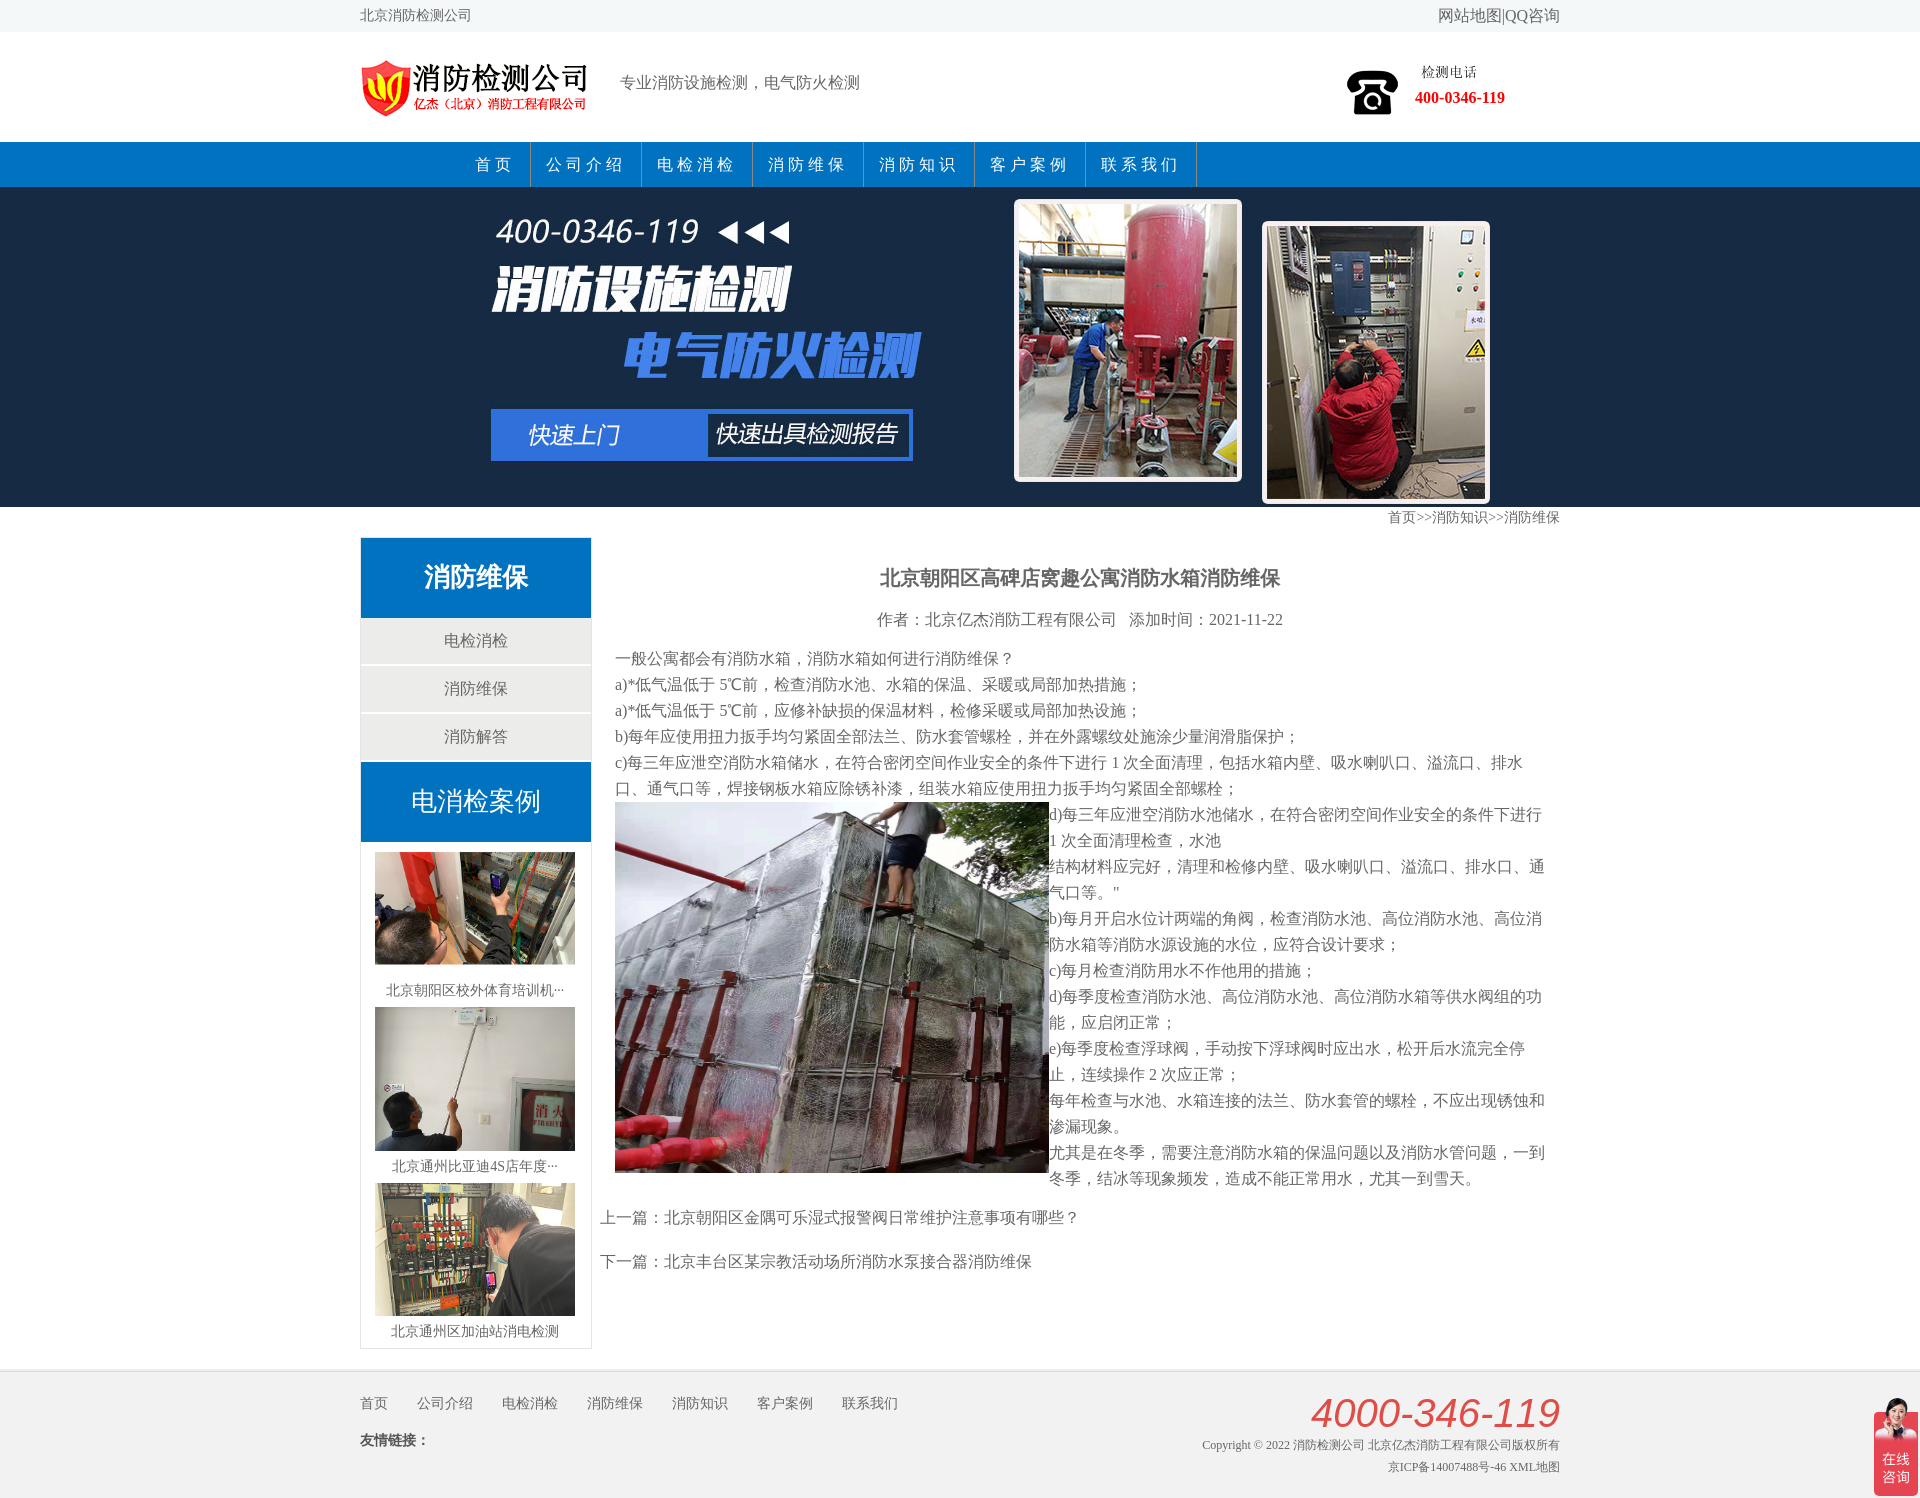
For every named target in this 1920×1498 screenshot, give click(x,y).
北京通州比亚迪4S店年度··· (474, 1166)
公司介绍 (586, 164)
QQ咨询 (1532, 15)
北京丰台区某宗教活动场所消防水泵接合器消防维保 (848, 1261)
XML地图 (1534, 1467)
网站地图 (1470, 15)
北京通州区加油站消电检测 (475, 1331)
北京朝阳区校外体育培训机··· (475, 990)
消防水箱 (839, 658)
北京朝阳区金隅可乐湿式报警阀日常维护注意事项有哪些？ (872, 1217)
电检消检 (697, 164)
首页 (495, 164)
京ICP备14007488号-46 (1447, 1467)
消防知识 (919, 164)
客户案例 (1030, 164)
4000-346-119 (1435, 1413)
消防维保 (808, 164)
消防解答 (476, 736)
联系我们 (1141, 164)
